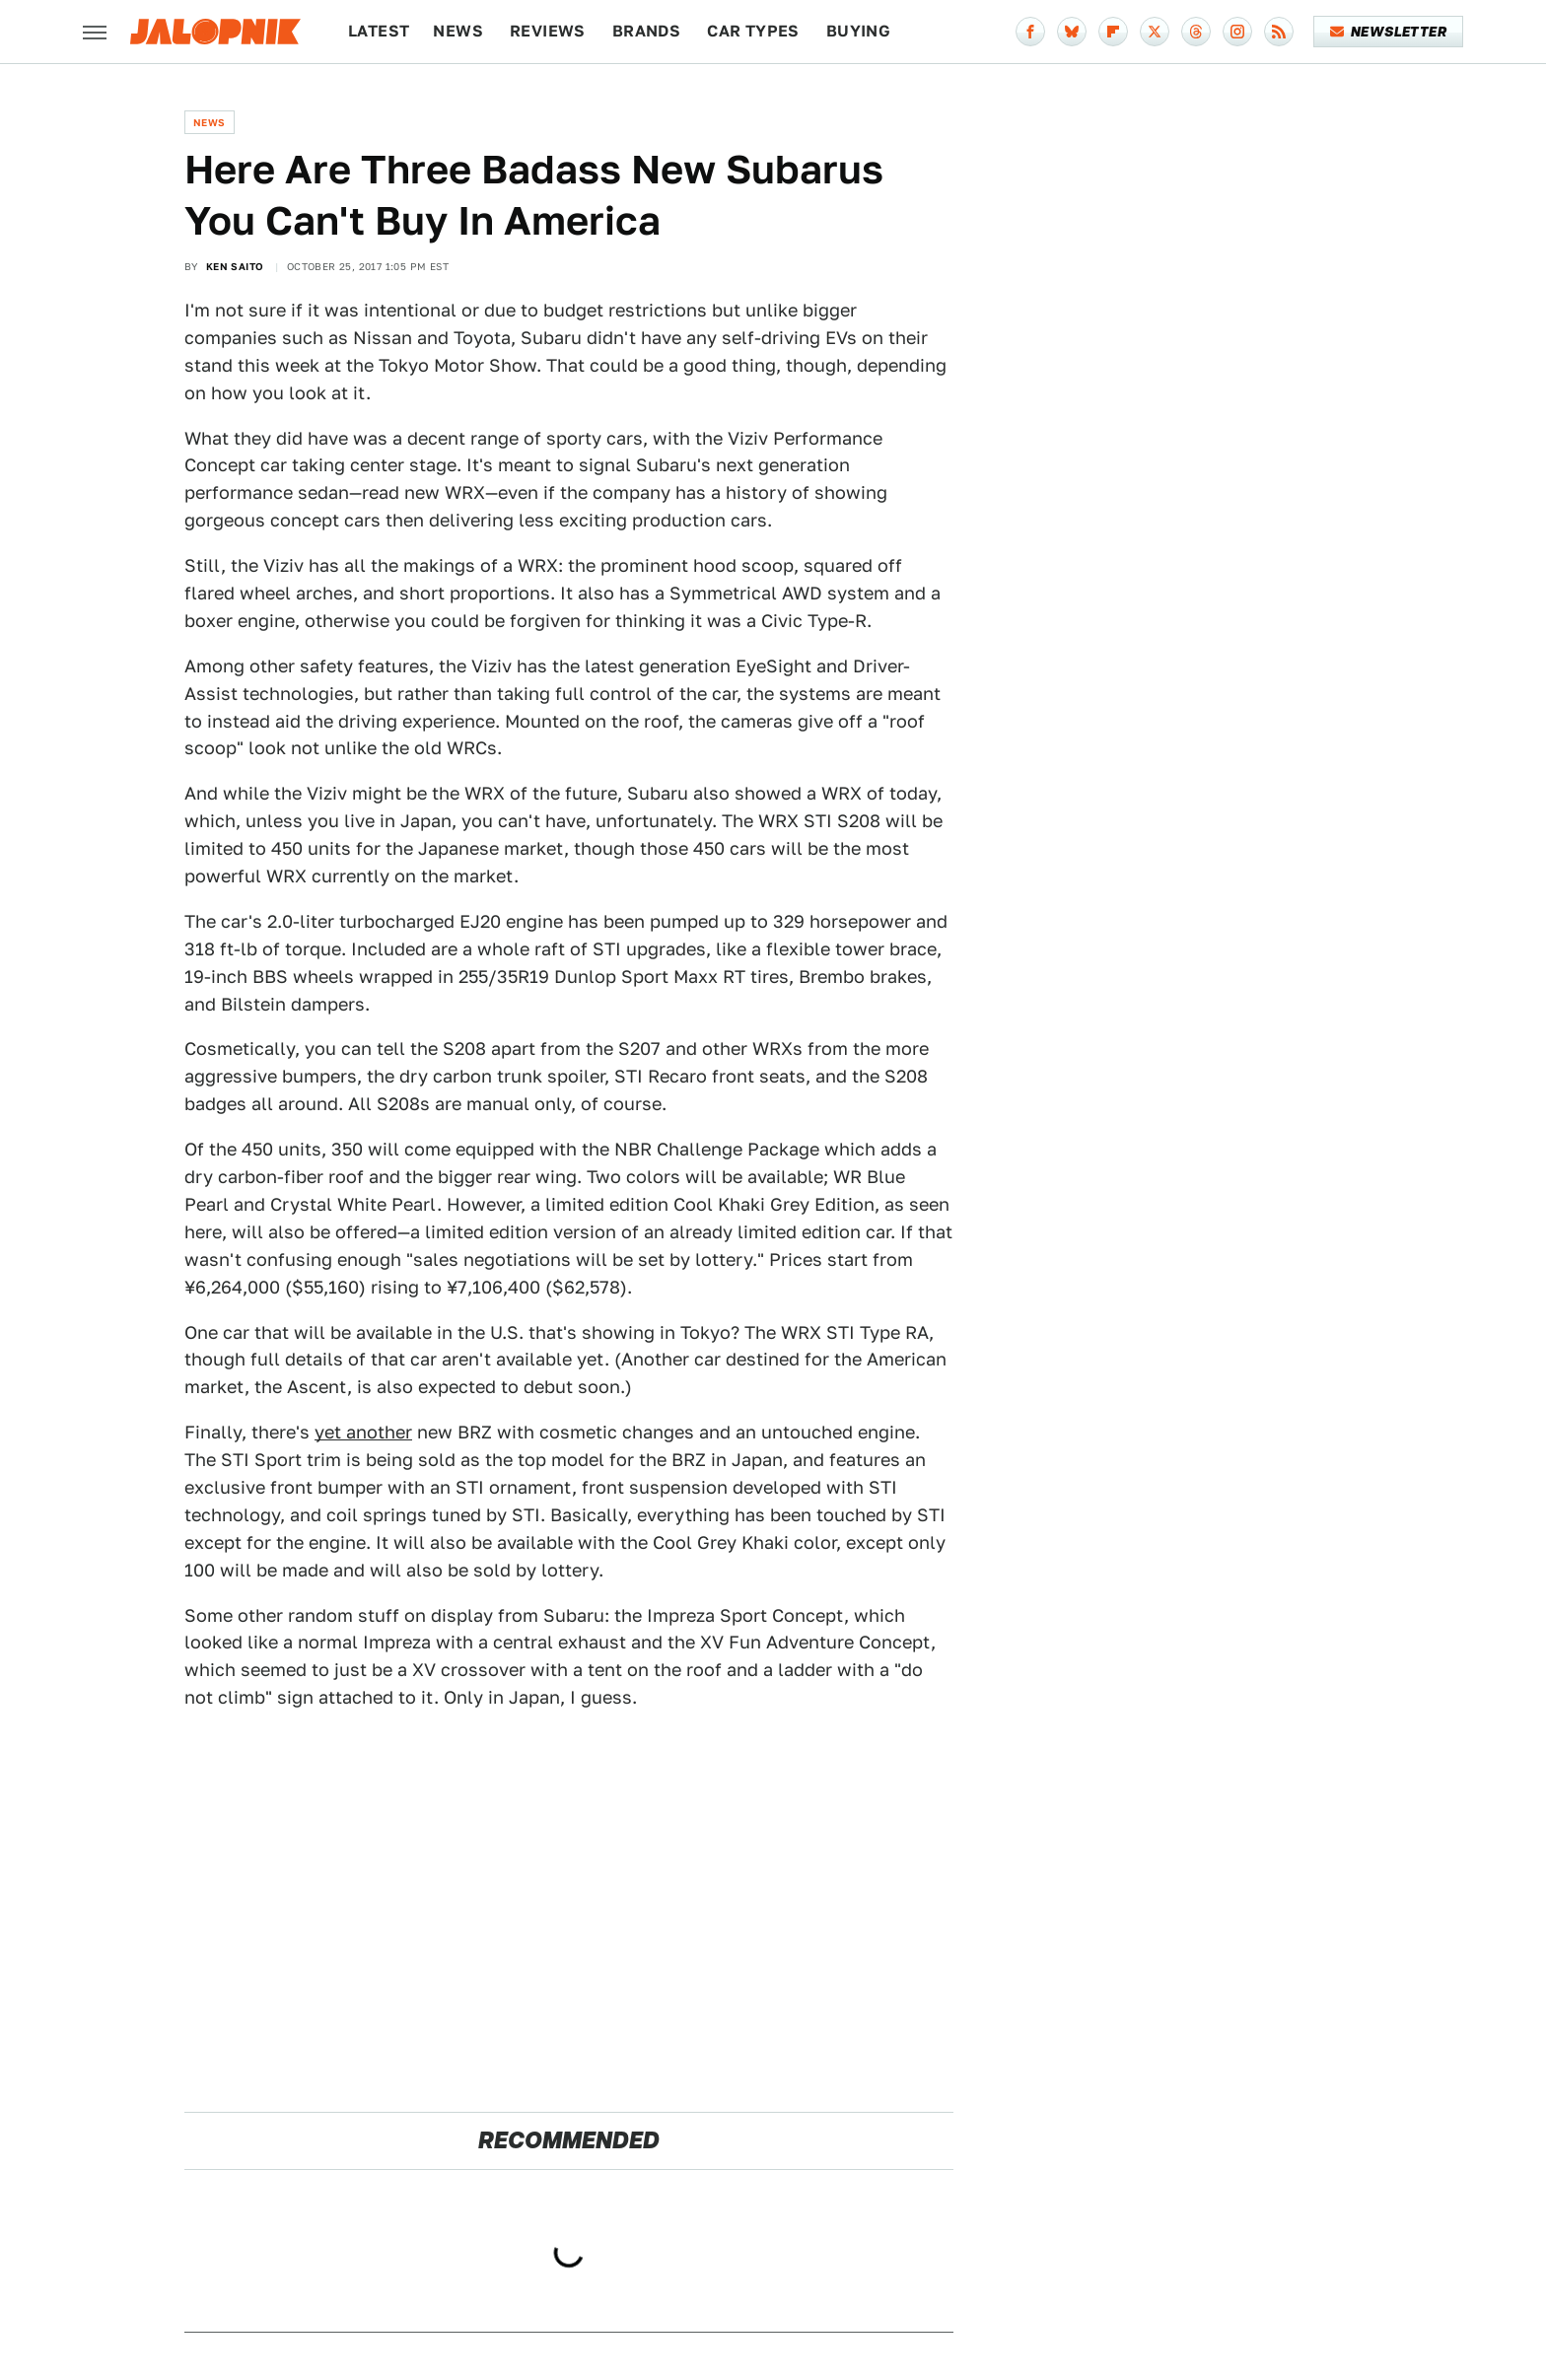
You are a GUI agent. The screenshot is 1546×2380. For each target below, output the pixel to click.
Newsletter (1388, 31)
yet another (363, 1432)
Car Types (753, 31)
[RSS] (1279, 31)
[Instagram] (1237, 31)
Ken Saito (235, 266)
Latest (378, 31)
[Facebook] (1030, 31)
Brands (646, 31)
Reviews (548, 31)
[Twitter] (1154, 31)
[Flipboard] (1113, 31)
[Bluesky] (1072, 31)
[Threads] (1196, 31)
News (458, 31)
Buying (858, 31)
